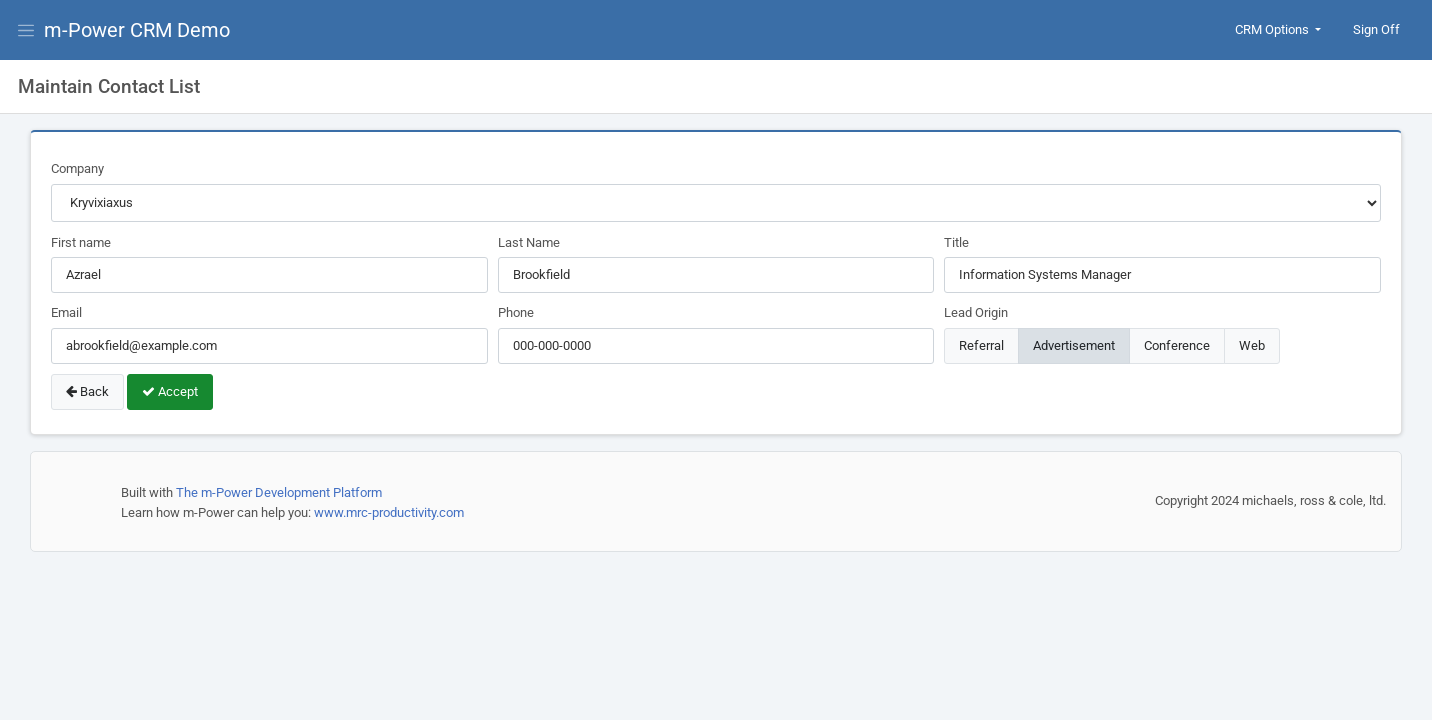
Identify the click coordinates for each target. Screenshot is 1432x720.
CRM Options (1273, 29)
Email (66, 312)
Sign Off (1376, 29)
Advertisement (1074, 344)
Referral (981, 344)
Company (77, 168)
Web (1252, 344)
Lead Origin (976, 312)
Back (87, 391)
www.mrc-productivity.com (389, 512)
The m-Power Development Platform (279, 492)
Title (956, 242)
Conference (1177, 344)
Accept (170, 391)
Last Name (529, 242)
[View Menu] (30, 30)
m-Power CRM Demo (137, 30)
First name (81, 242)
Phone (516, 312)
